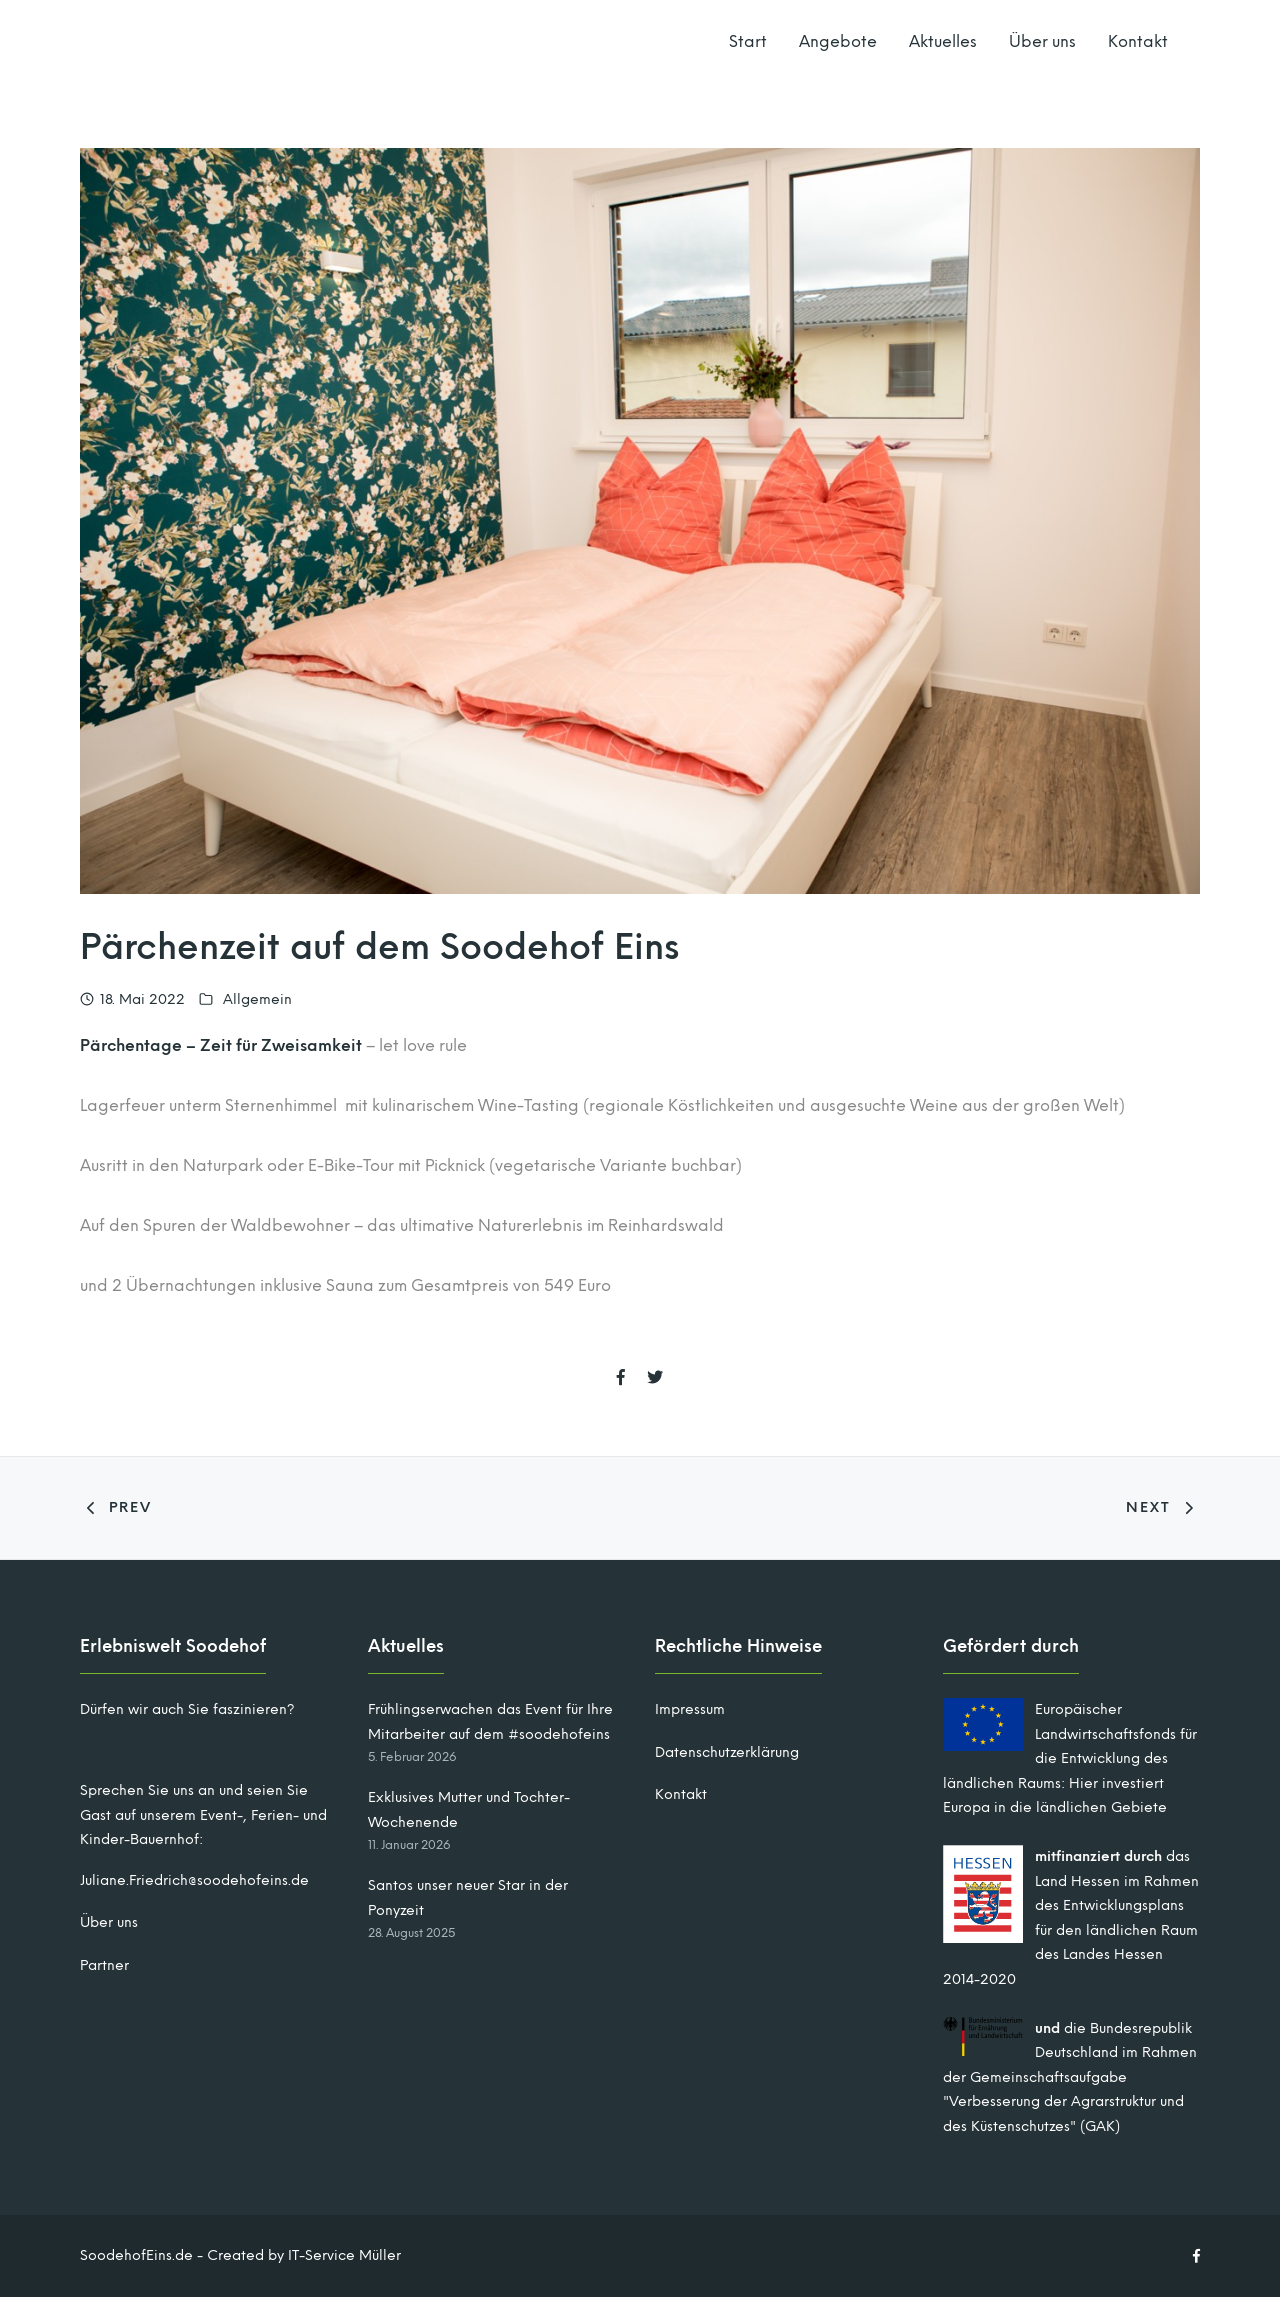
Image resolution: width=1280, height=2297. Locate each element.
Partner (104, 1965)
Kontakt (1138, 41)
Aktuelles (943, 41)
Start (748, 41)
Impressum (690, 1709)
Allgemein (257, 999)
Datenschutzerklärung (727, 1752)
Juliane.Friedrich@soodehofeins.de (194, 1880)
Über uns (1042, 41)
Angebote (838, 41)
